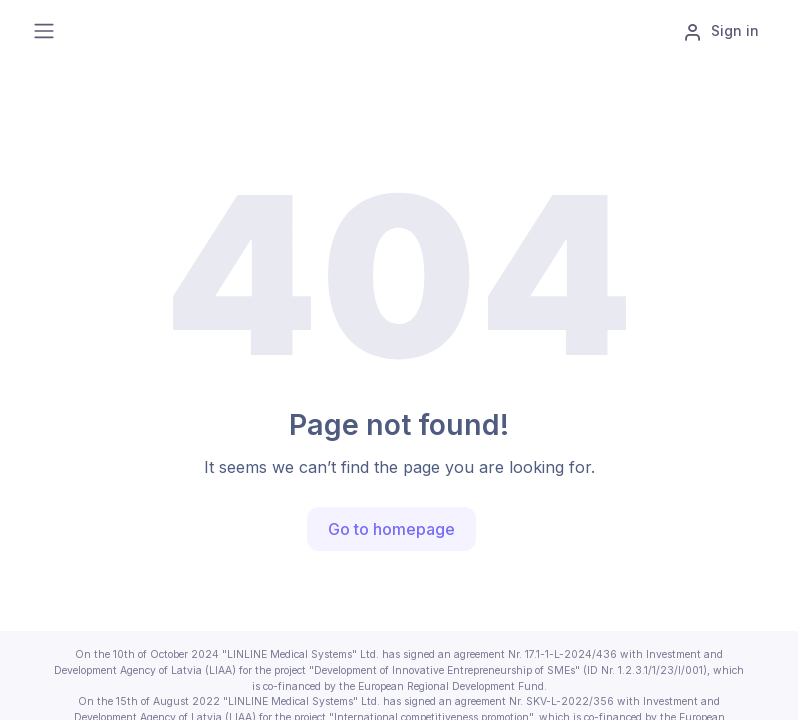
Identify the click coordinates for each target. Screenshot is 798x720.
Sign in (721, 32)
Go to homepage (391, 529)
